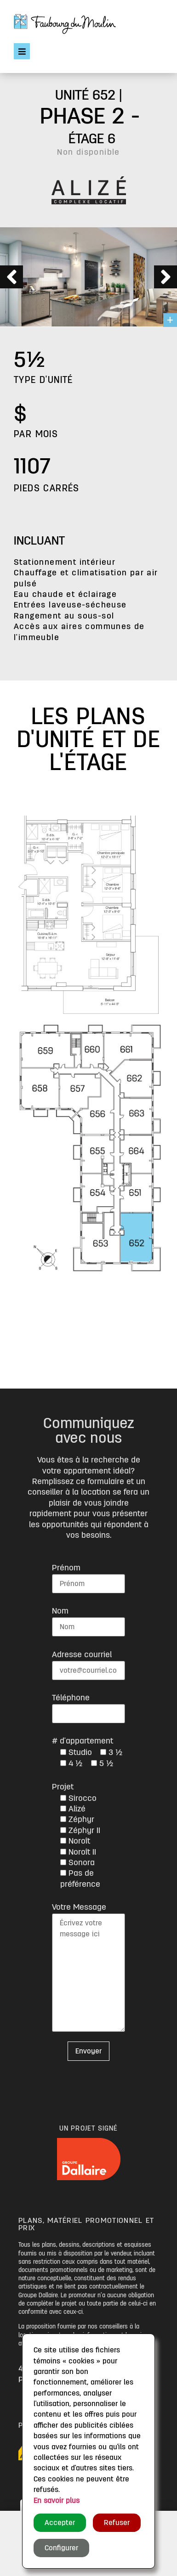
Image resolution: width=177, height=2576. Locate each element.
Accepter (60, 2522)
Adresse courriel (82, 1654)
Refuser (117, 2522)
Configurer (61, 2548)
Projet (63, 1787)
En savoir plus (57, 2500)
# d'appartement (82, 1741)
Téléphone (71, 1697)
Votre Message (79, 1907)
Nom (60, 1611)
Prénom (66, 1568)
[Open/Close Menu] (22, 51)
